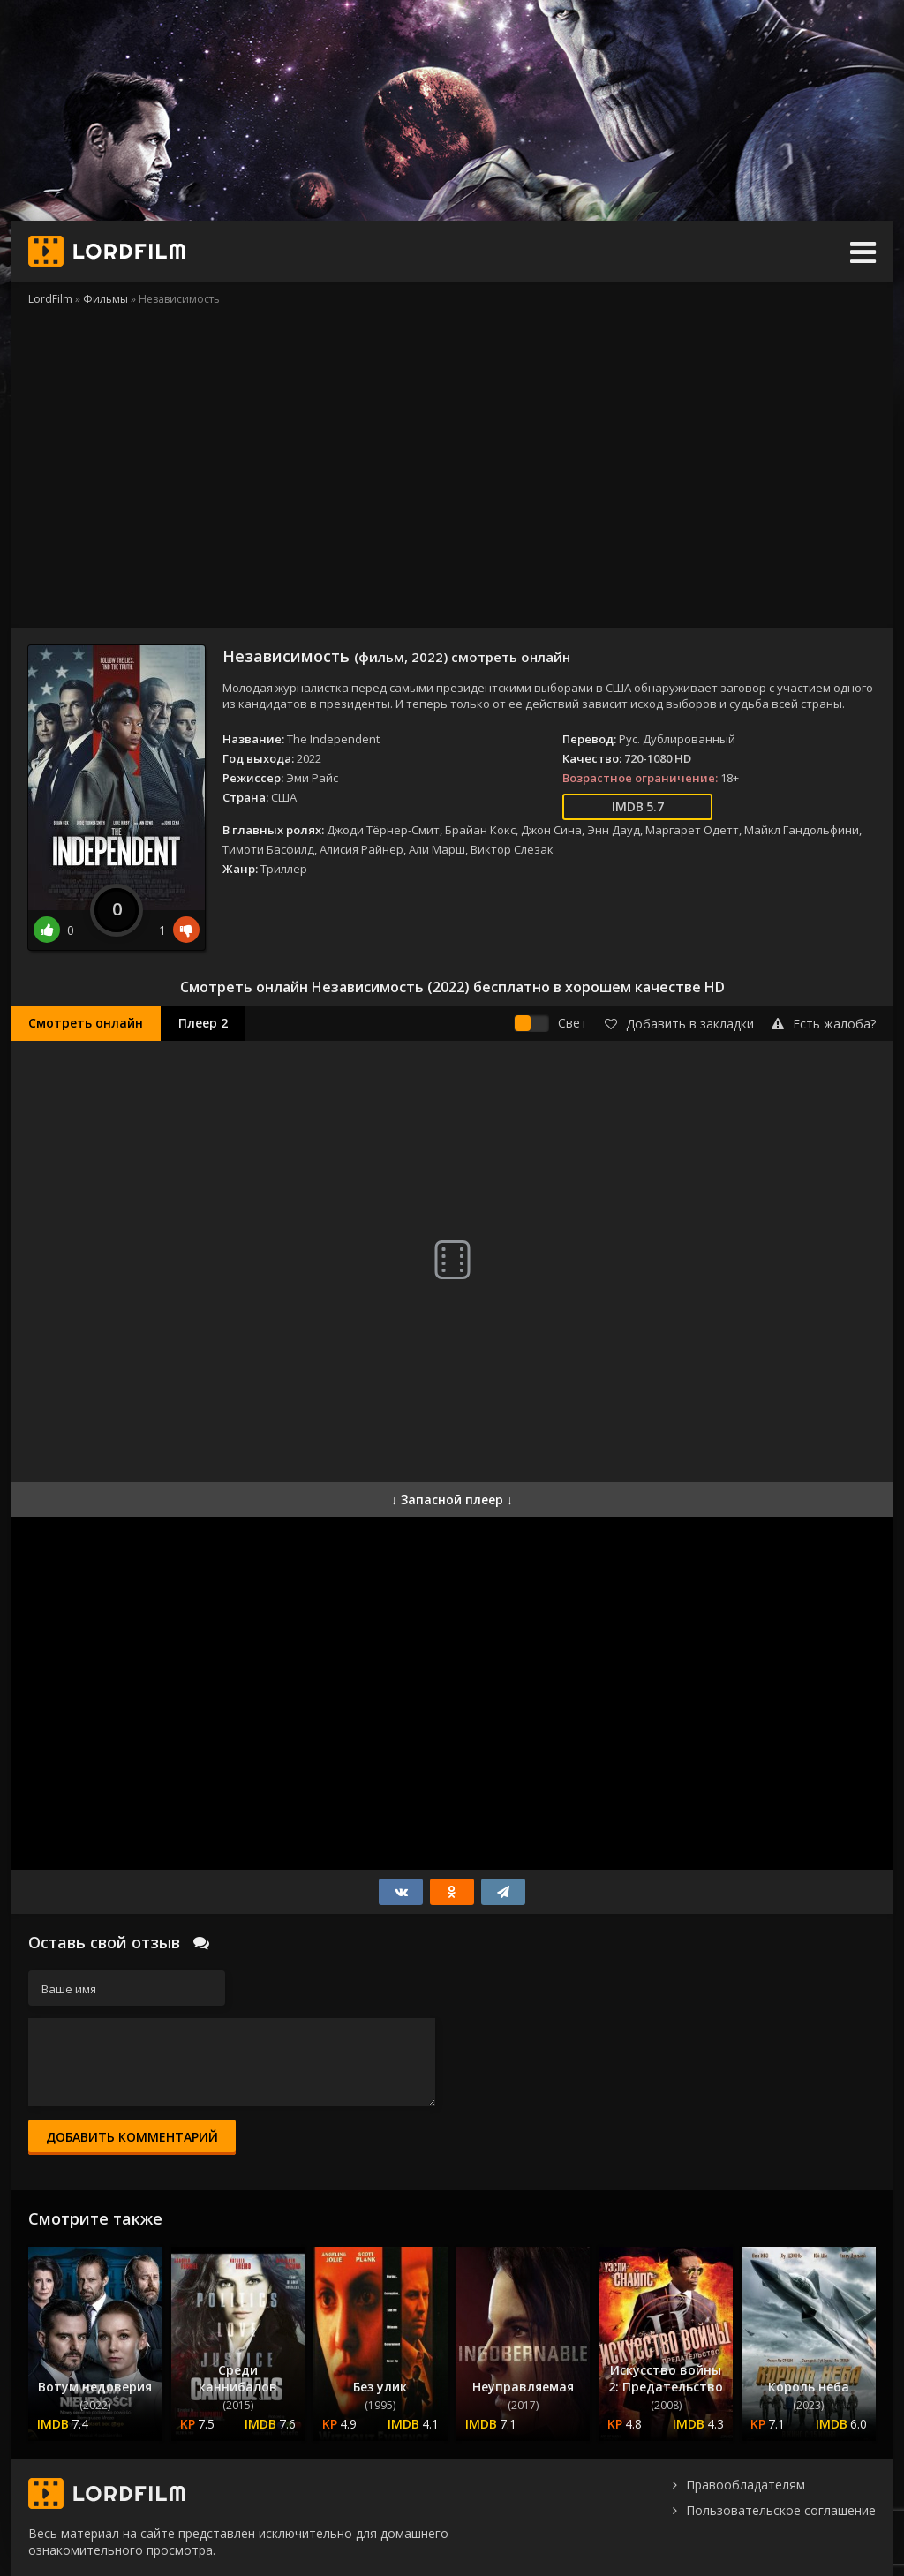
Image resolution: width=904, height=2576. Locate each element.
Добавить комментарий (132, 2136)
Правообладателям (745, 2484)
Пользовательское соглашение (781, 2510)
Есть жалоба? (824, 1023)
